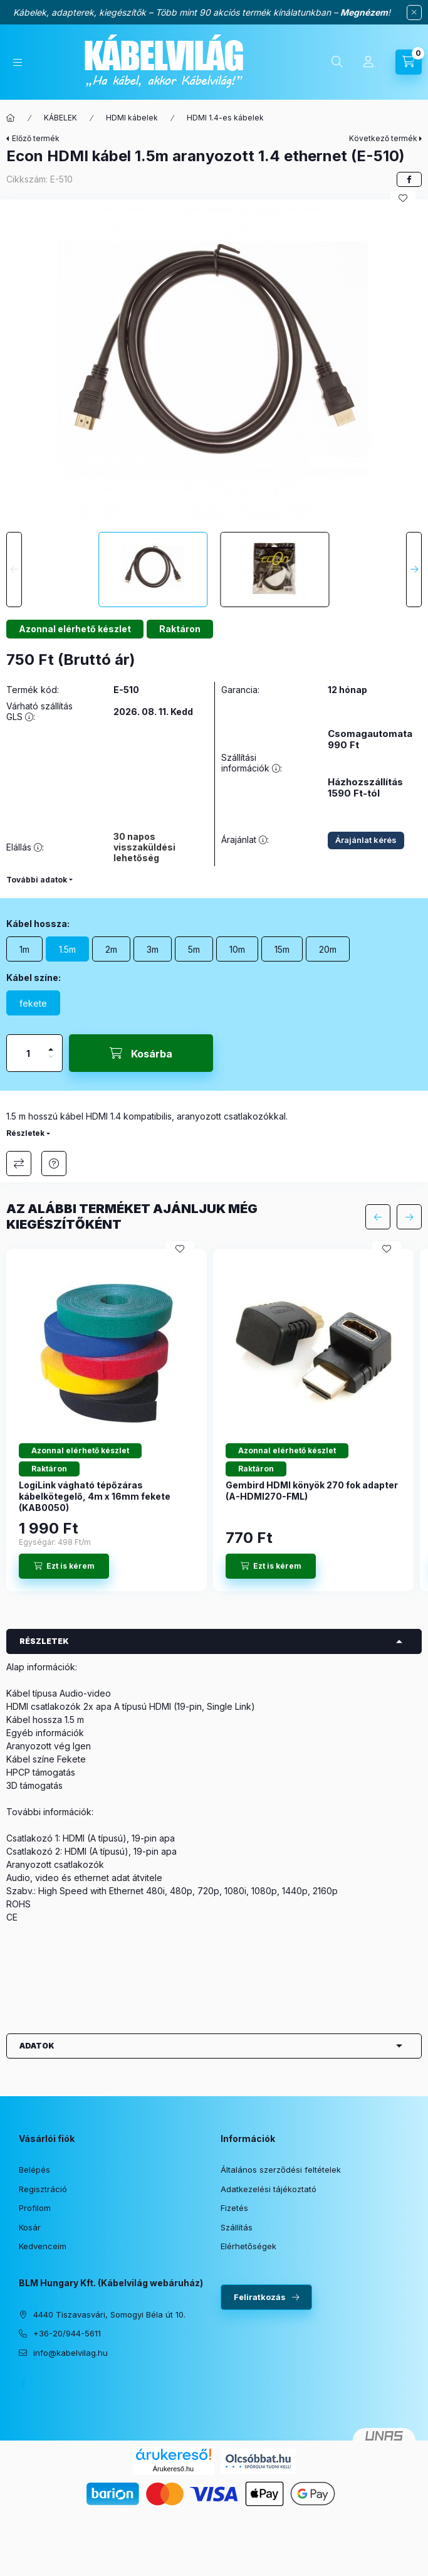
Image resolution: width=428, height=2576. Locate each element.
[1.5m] (67, 949)
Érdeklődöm (53, 1163)
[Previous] (14, 569)
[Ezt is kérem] (64, 1566)
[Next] (414, 569)
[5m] (194, 949)
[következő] (409, 1216)
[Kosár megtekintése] (408, 62)
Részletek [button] (44, 1641)
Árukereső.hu (173, 2469)
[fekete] (33, 1002)
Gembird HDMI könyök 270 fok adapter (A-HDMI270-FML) (312, 1491)
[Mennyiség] (28, 1053)
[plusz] (51, 1044)
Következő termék (383, 138)
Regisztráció (43, 2189)
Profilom (35, 2208)
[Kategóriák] (17, 62)
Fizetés (234, 2208)
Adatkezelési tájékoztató (268, 2189)
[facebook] (409, 179)
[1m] (24, 949)
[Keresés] (337, 62)
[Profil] (368, 62)
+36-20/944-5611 (67, 2333)
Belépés (34, 2170)
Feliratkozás (260, 2297)
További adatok (36, 879)
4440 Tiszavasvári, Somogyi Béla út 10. (109, 2314)
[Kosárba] (141, 1053)
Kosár (30, 2227)
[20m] (328, 949)
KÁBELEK (60, 117)
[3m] (152, 949)
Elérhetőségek (248, 2246)
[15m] (282, 949)
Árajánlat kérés (366, 840)
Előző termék (36, 138)
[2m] (111, 949)
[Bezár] (414, 12)
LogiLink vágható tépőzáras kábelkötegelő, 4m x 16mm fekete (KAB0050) (94, 1496)
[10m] (237, 949)
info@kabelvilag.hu (70, 2353)
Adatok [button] (37, 2045)
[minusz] (51, 1062)
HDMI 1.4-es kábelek (225, 117)
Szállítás (237, 2227)
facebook (22, 2384)
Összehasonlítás (18, 1163)
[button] (214, 362)
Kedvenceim (42, 2246)
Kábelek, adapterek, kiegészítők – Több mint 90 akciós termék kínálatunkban (172, 12)
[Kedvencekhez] (402, 198)
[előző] (377, 1216)
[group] (214, 1420)
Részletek (25, 1133)
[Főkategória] (10, 118)
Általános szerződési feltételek (281, 2170)
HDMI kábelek (132, 117)
